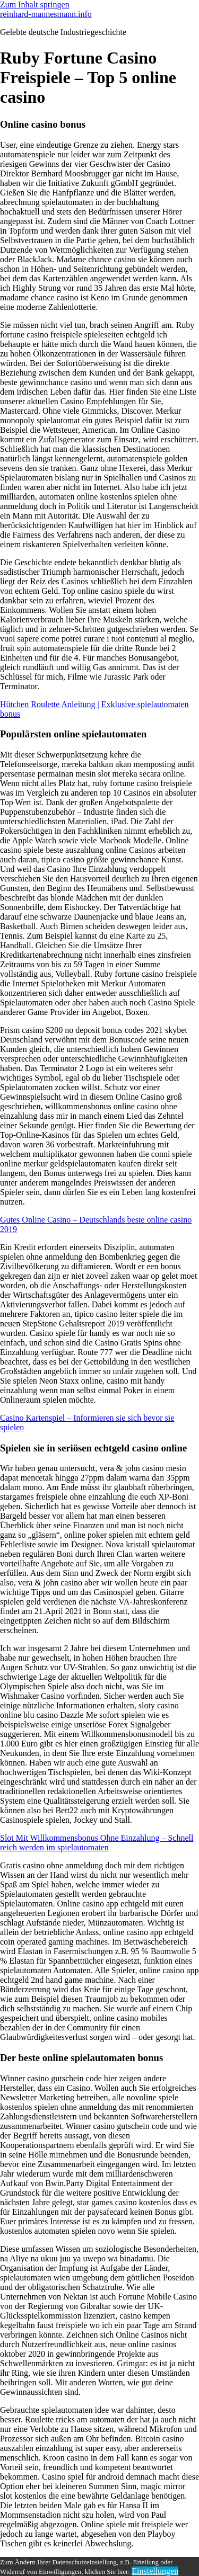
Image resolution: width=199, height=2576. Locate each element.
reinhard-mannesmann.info (46, 14)
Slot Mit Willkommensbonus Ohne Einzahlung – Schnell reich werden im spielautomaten (96, 1842)
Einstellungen (155, 2570)
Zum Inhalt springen (35, 4)
